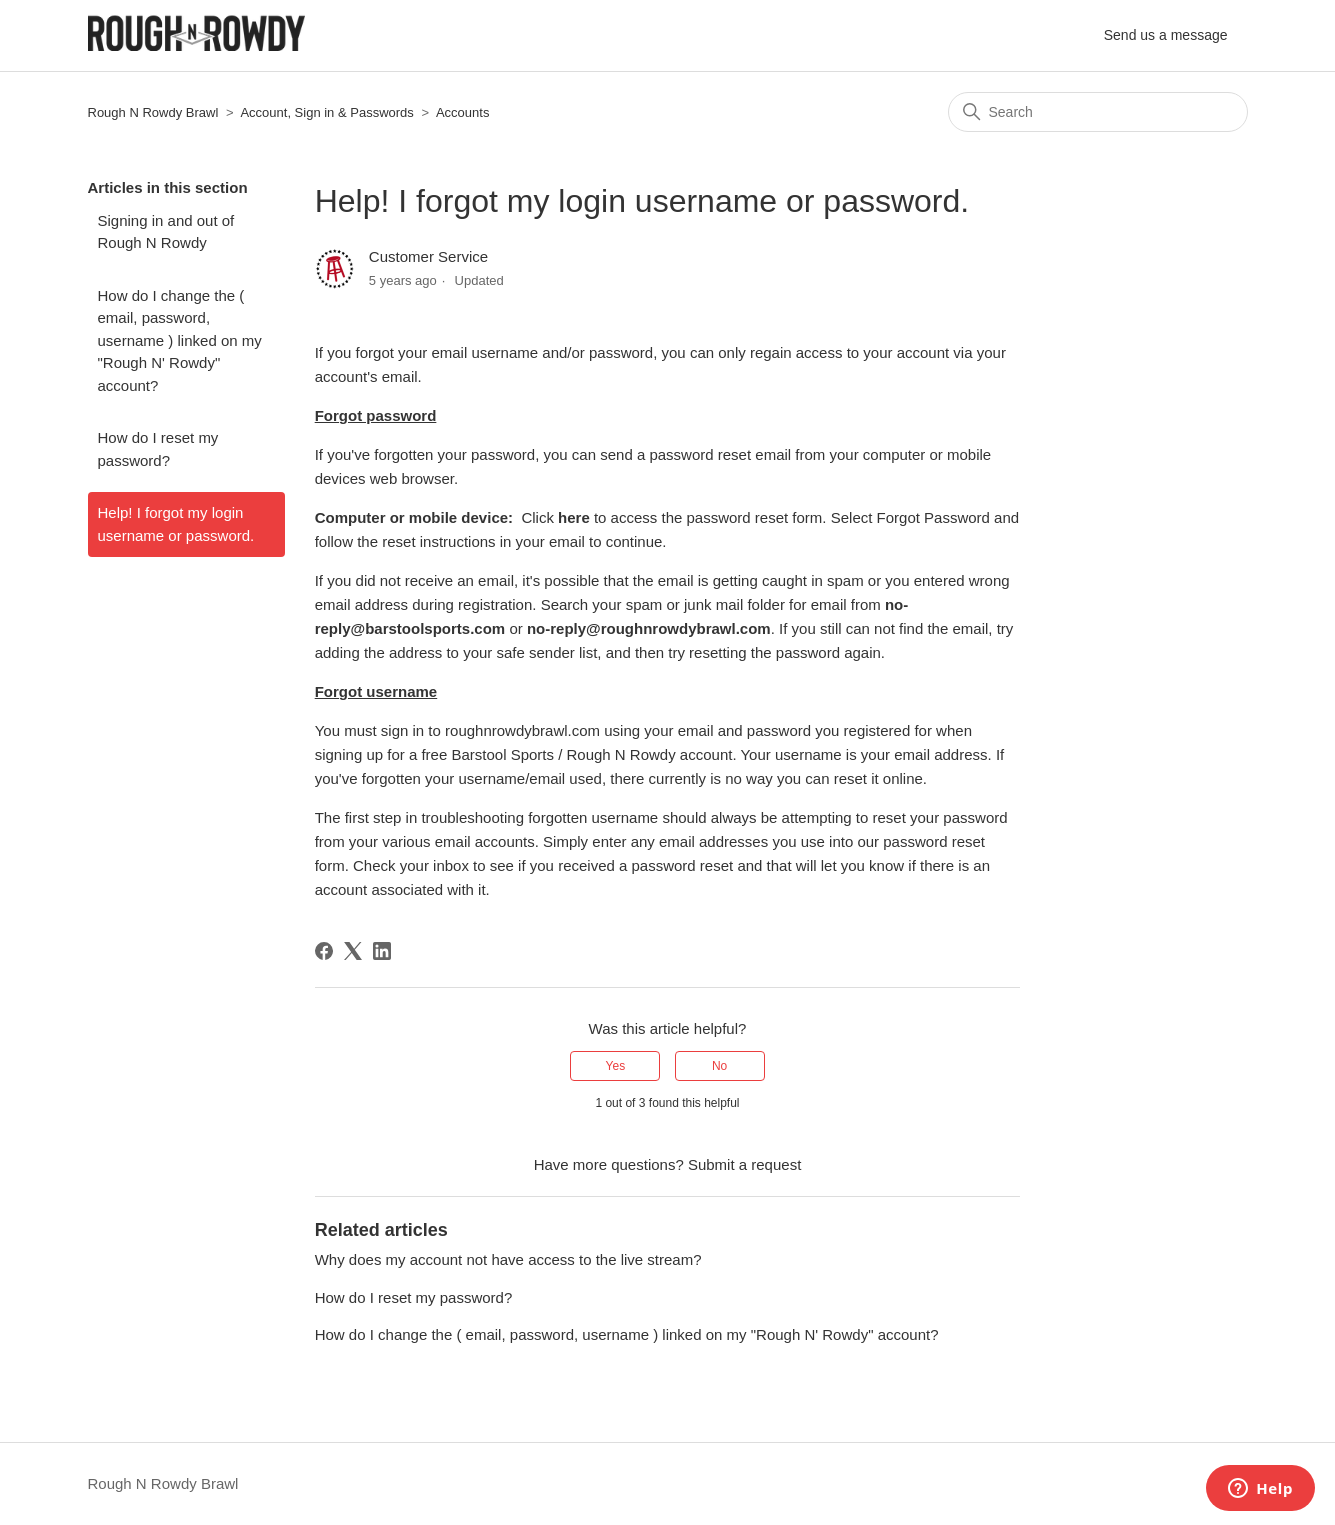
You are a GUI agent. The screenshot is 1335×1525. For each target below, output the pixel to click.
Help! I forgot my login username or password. (176, 524)
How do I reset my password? (158, 449)
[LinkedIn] (382, 951)
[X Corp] (353, 951)
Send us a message (1166, 35)
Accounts (462, 112)
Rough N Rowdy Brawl (153, 112)
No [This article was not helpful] (719, 1066)
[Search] (1098, 112)
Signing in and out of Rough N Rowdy (166, 232)
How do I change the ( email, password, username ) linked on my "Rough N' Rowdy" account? (180, 340)
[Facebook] (324, 951)
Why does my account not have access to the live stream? (508, 1259)
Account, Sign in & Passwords (326, 112)
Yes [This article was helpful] (616, 1066)
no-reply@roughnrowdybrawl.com (649, 628)
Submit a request (744, 1164)
